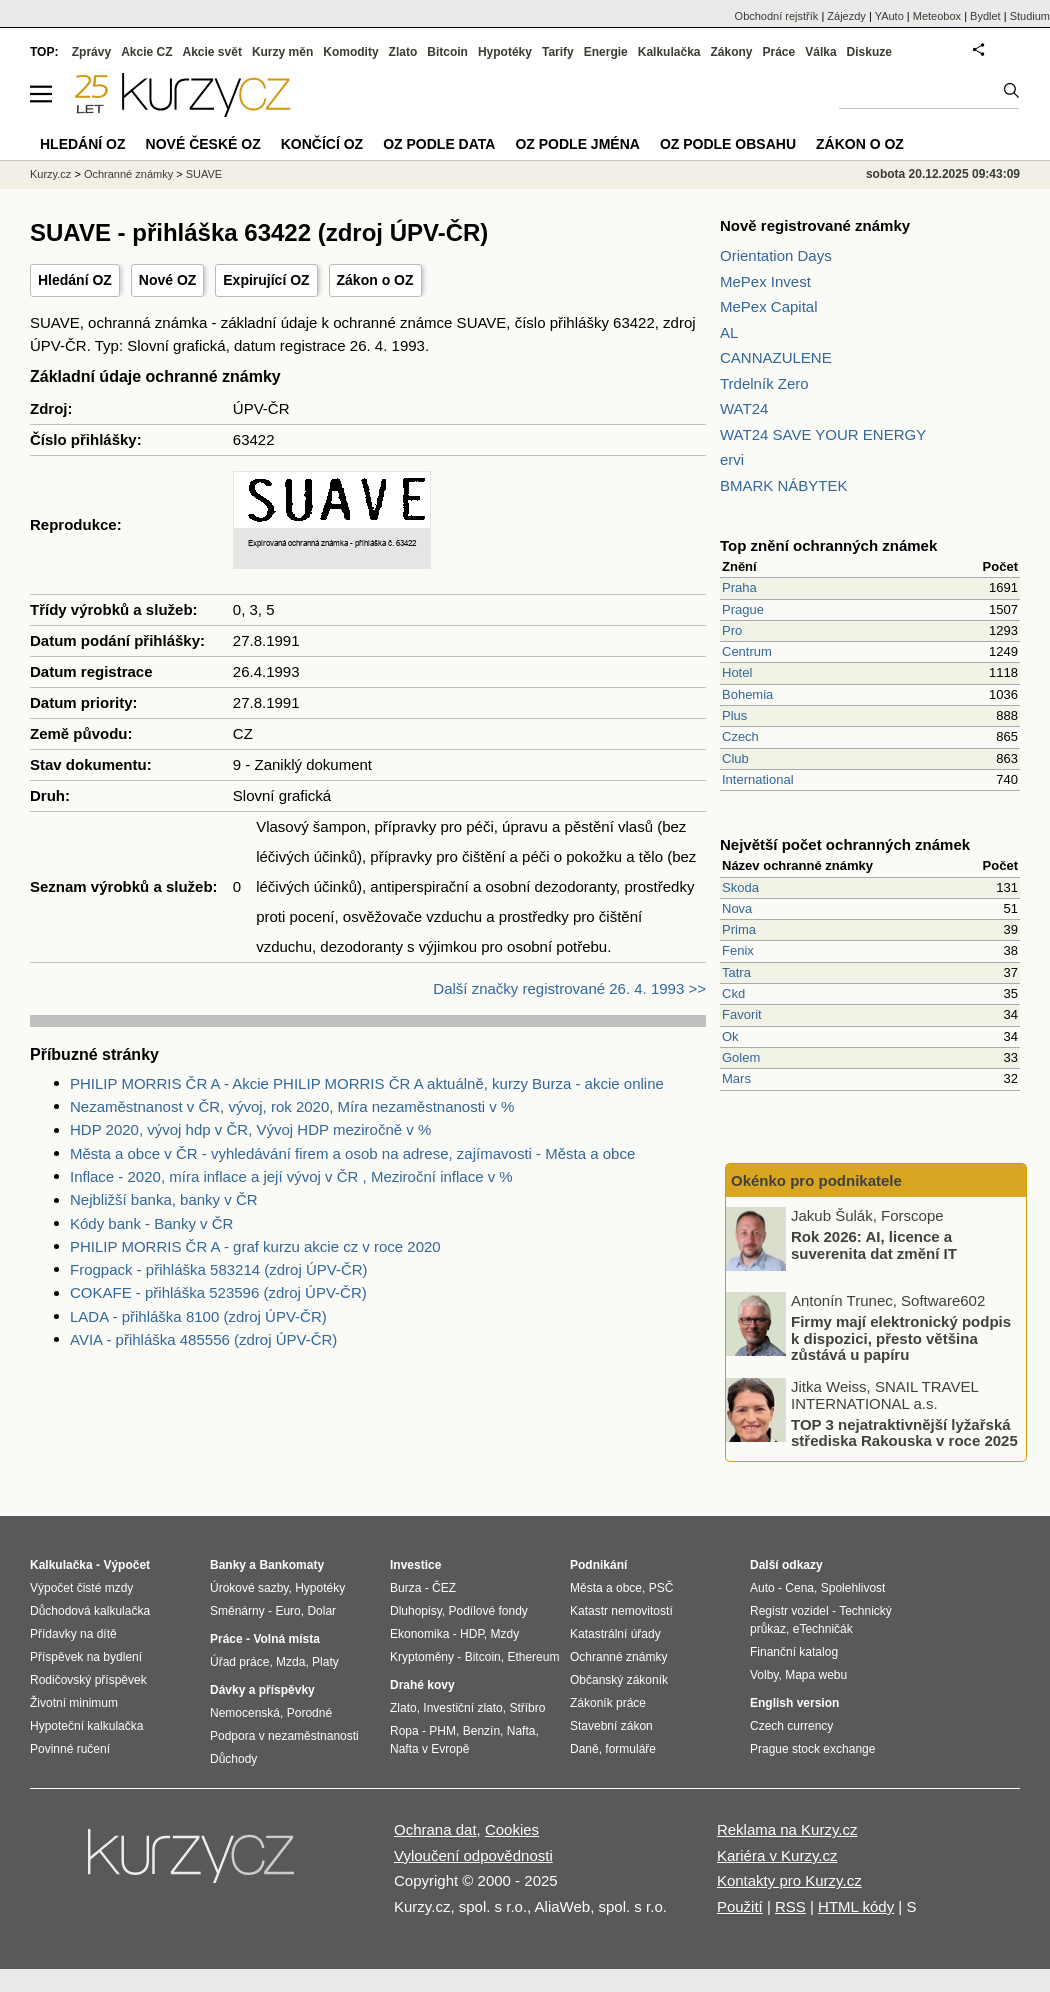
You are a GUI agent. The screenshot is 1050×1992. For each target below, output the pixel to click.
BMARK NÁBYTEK (784, 485)
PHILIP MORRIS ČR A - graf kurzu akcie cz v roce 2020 (255, 1246)
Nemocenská (245, 1713)
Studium (1030, 16)
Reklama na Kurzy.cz (787, 1829)
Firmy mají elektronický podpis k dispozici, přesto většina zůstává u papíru (901, 1338)
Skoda (740, 887)
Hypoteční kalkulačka (86, 1726)
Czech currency (791, 1726)
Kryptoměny (422, 1657)
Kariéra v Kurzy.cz (777, 1855)
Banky (228, 1565)
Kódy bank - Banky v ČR (151, 1223)
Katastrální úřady (615, 1634)
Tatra (736, 972)
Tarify (558, 52)
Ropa (404, 1731)
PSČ (661, 1588)
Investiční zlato (462, 1708)
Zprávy (91, 52)
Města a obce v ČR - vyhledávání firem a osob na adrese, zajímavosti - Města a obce (352, 1153)
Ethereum (533, 1657)
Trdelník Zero (764, 383)
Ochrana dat (435, 1829)
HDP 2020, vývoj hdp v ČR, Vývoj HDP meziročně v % (250, 1129)
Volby (764, 1675)
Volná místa (286, 1639)
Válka (820, 52)
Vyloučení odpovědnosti (473, 1855)
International (758, 779)
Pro (732, 630)
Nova (737, 908)
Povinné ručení (70, 1749)
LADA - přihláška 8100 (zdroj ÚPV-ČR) (198, 1316)
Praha (739, 587)
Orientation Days (776, 255)
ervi (732, 459)
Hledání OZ (75, 280)
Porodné (309, 1713)
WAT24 (744, 408)
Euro (287, 1611)
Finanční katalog (794, 1652)
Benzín (481, 1731)
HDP (472, 1634)
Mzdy (505, 1634)
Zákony (731, 52)
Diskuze (869, 52)
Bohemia (747, 694)
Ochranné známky (128, 174)
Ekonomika (419, 1634)
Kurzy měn (282, 52)
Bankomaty (291, 1565)
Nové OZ (168, 280)
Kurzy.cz (50, 174)
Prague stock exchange (812, 1749)
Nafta (521, 1731)
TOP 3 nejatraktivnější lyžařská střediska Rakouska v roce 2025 (904, 1432)
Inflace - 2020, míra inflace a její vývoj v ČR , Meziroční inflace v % (291, 1176)
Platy (325, 1662)
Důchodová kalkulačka (90, 1611)
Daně (584, 1749)
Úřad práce (239, 1662)
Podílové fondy (487, 1611)
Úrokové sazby (249, 1588)
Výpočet (126, 1565)
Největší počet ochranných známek (845, 844)
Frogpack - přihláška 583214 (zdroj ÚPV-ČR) (219, 1269)
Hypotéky (505, 52)
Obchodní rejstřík (777, 16)
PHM (442, 1731)
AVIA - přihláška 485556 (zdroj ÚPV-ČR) (203, 1339)
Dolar (321, 1611)
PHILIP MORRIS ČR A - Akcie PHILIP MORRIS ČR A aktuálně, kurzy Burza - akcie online (367, 1083)
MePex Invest (765, 281)
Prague (743, 609)
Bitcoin (447, 52)
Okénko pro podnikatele (816, 1180)
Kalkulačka (669, 52)
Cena (799, 1588)
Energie (606, 52)
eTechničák (823, 1629)
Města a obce (606, 1588)
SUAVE (204, 174)
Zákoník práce (608, 1703)
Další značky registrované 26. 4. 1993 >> (569, 988)
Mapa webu (816, 1675)
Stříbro (527, 1708)
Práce (779, 52)
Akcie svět (212, 52)
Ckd (733, 993)
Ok (730, 1036)
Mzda (290, 1662)
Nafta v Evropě (429, 1749)
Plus (734, 715)
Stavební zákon (611, 1726)
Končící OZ (322, 144)
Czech (740, 736)
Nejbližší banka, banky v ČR (164, 1199)
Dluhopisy (416, 1611)
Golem (741, 1057)
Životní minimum (74, 1703)
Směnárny (237, 1611)
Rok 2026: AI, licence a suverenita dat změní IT (874, 1245)
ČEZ (444, 1588)
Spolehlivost (853, 1588)
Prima (739, 929)
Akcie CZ (146, 52)
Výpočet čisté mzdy (81, 1588)
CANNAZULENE (776, 357)
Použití (740, 1906)
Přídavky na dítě (73, 1634)
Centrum (747, 651)
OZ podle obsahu (728, 144)
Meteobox (937, 16)
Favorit (742, 1014)
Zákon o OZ (375, 280)
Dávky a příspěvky (262, 1690)
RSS (790, 1906)
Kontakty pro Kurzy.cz (789, 1880)
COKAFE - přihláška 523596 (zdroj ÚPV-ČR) (218, 1292)
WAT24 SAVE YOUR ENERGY (823, 434)
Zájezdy (846, 16)
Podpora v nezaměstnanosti (284, 1736)
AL (729, 332)
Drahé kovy (422, 1685)
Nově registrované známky (815, 225)
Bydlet (985, 16)
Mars (736, 1078)
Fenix (738, 950)
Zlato (403, 52)
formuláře (630, 1749)
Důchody (233, 1759)
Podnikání (598, 1565)
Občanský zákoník (619, 1680)
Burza (405, 1588)
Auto (762, 1588)
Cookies (512, 1829)
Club (735, 758)
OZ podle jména (577, 144)
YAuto (889, 16)
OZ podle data (439, 144)
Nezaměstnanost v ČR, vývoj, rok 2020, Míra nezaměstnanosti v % (292, 1106)
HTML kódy (856, 1906)
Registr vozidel (789, 1611)
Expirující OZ (266, 280)
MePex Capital (769, 306)
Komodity (350, 52)
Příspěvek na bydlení (86, 1657)
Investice (415, 1565)
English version (794, 1703)
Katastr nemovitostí (621, 1611)
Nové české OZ (203, 144)
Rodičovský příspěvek (88, 1680)
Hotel (737, 672)
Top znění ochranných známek (828, 545)
